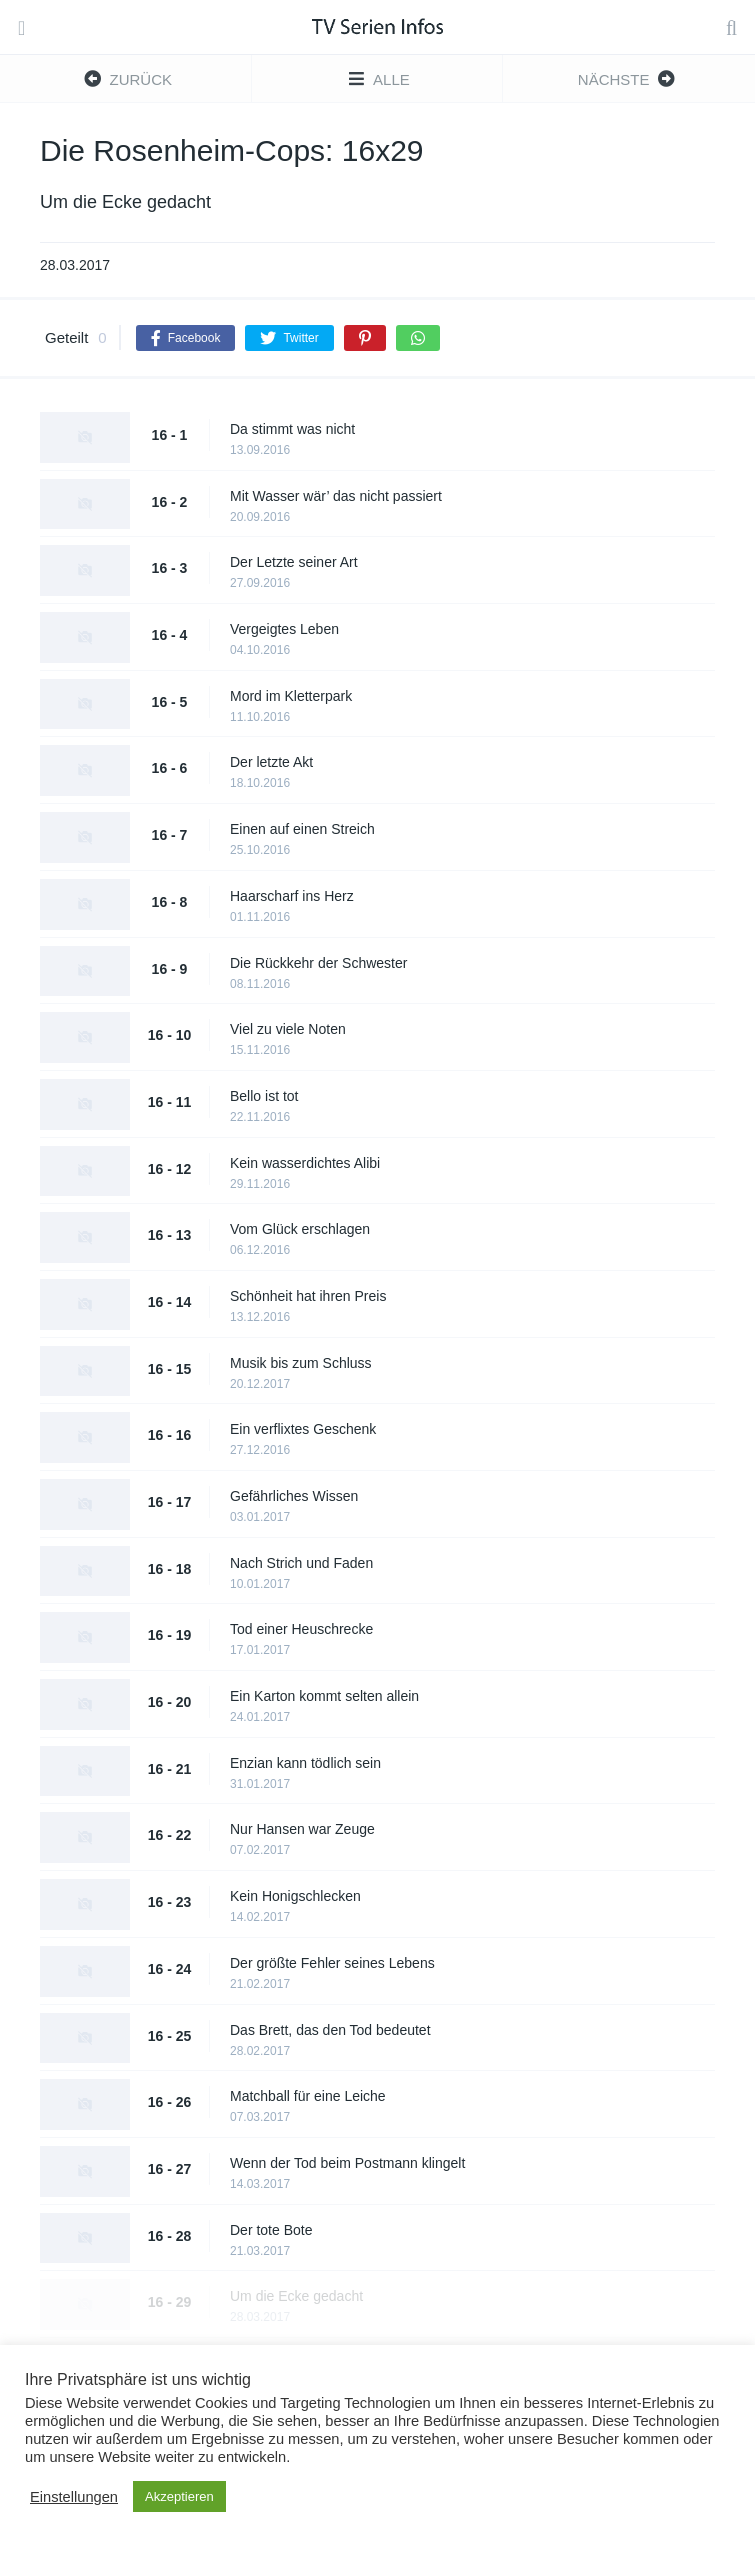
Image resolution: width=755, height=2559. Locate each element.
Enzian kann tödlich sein (305, 1763)
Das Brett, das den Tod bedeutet (330, 2030)
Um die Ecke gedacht (296, 2296)
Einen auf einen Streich (302, 829)
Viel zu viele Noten (288, 1029)
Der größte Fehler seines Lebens (332, 1963)
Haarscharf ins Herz (292, 896)
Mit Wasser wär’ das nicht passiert (336, 496)
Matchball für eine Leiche (308, 2096)
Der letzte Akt (271, 762)
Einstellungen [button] (74, 2497)
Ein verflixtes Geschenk (303, 1429)
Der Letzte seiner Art (294, 562)
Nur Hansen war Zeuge (302, 1829)
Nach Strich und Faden (301, 1563)
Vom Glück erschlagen (300, 1229)
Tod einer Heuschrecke (301, 1629)
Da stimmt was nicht (292, 429)
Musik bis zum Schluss (301, 1363)
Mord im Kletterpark (291, 696)
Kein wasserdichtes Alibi (305, 1163)
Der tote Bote (271, 2230)
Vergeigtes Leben (284, 629)
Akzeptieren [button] (179, 2496)
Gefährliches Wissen (294, 1496)
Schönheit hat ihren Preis (308, 1296)
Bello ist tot (264, 1096)
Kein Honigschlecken (295, 1896)
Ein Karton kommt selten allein (324, 1696)
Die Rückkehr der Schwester (318, 963)
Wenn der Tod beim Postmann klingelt (347, 2163)
